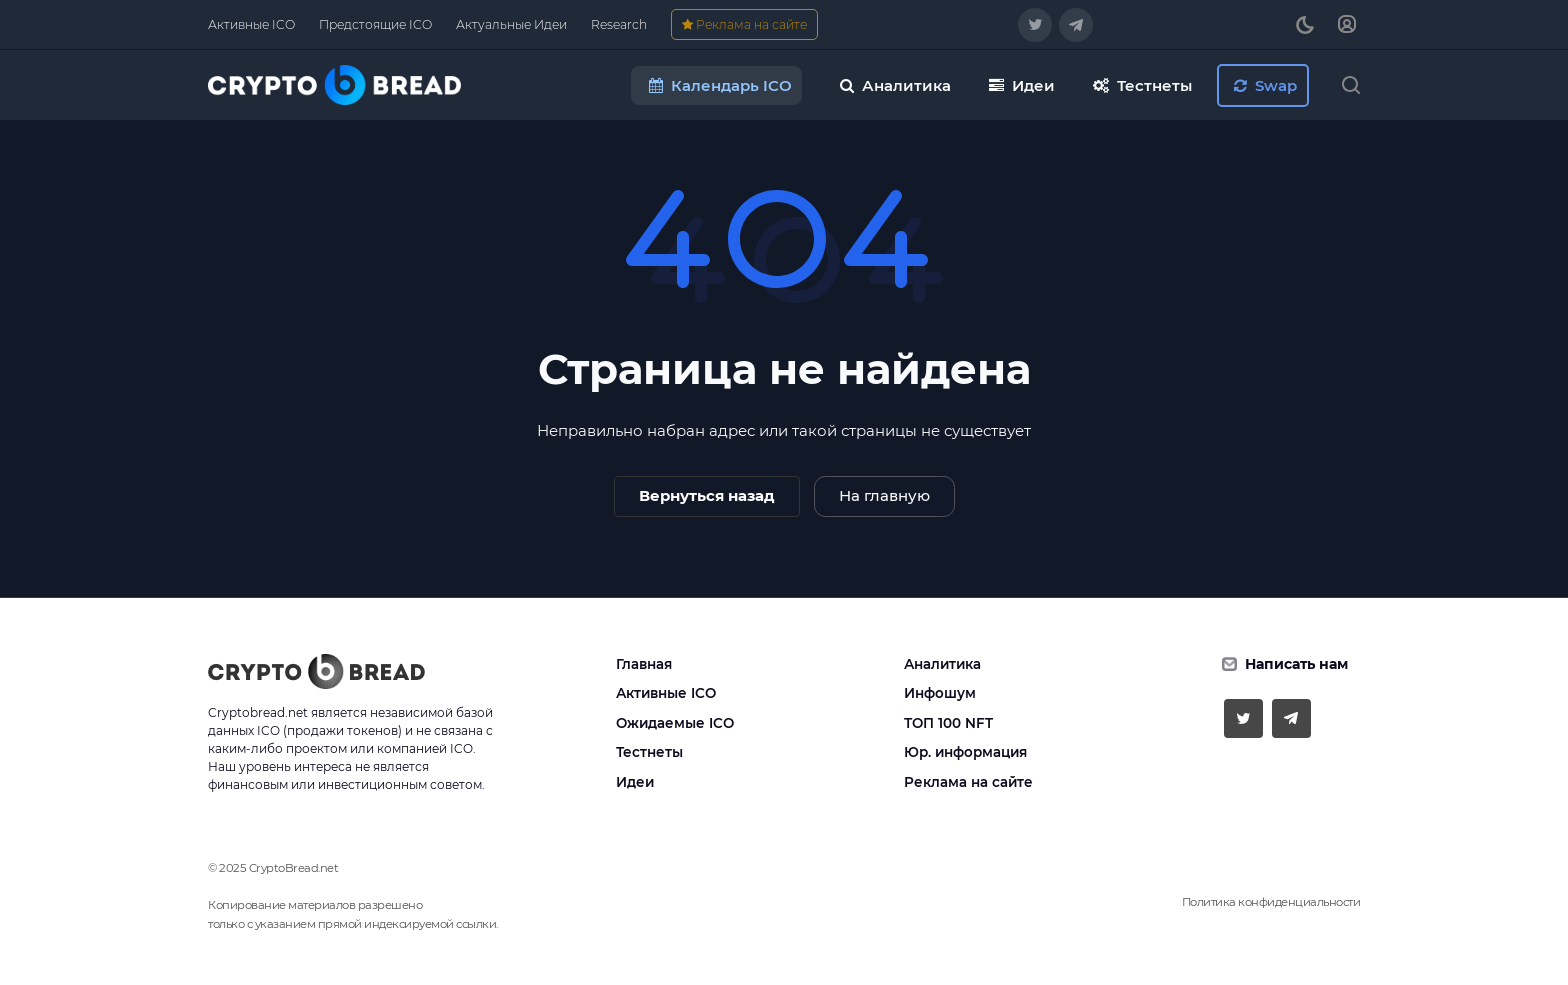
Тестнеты (649, 752)
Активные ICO (666, 693)
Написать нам (1296, 664)
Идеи (635, 782)
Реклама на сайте (968, 782)
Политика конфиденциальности (1271, 902)
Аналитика (942, 664)
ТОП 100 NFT (948, 723)
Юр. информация (965, 752)
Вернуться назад (707, 495)
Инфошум (940, 693)
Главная (644, 664)
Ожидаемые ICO (675, 723)
